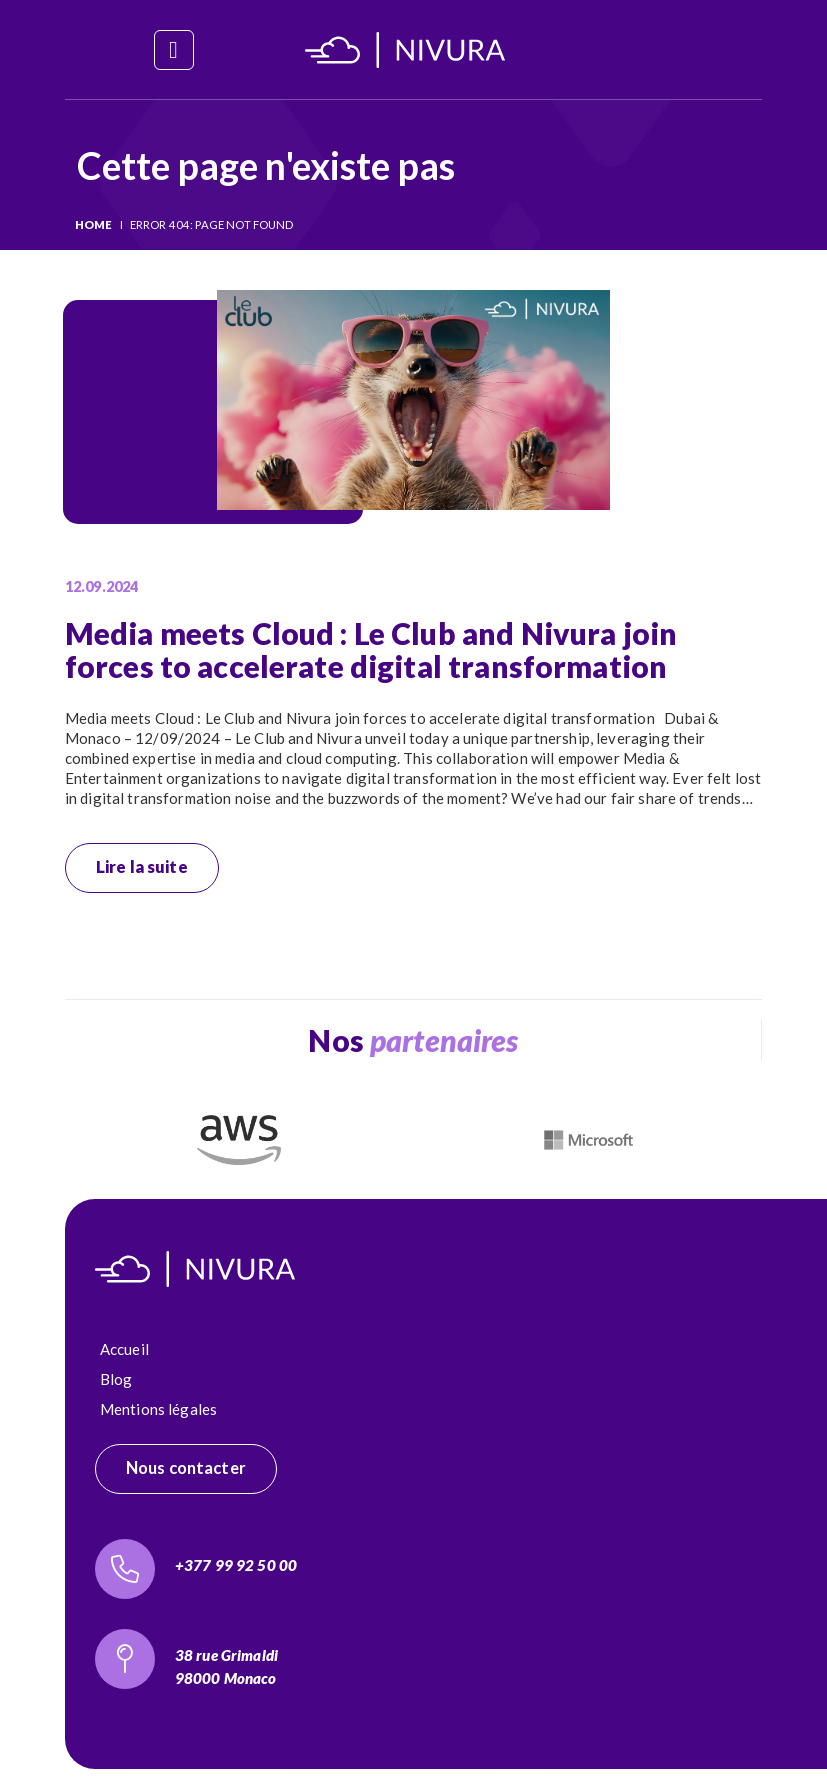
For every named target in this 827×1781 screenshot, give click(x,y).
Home (94, 224)
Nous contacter (186, 1468)
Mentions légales (158, 1409)
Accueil (124, 1349)
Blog (116, 1379)
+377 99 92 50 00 (236, 1565)
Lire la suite (142, 867)
